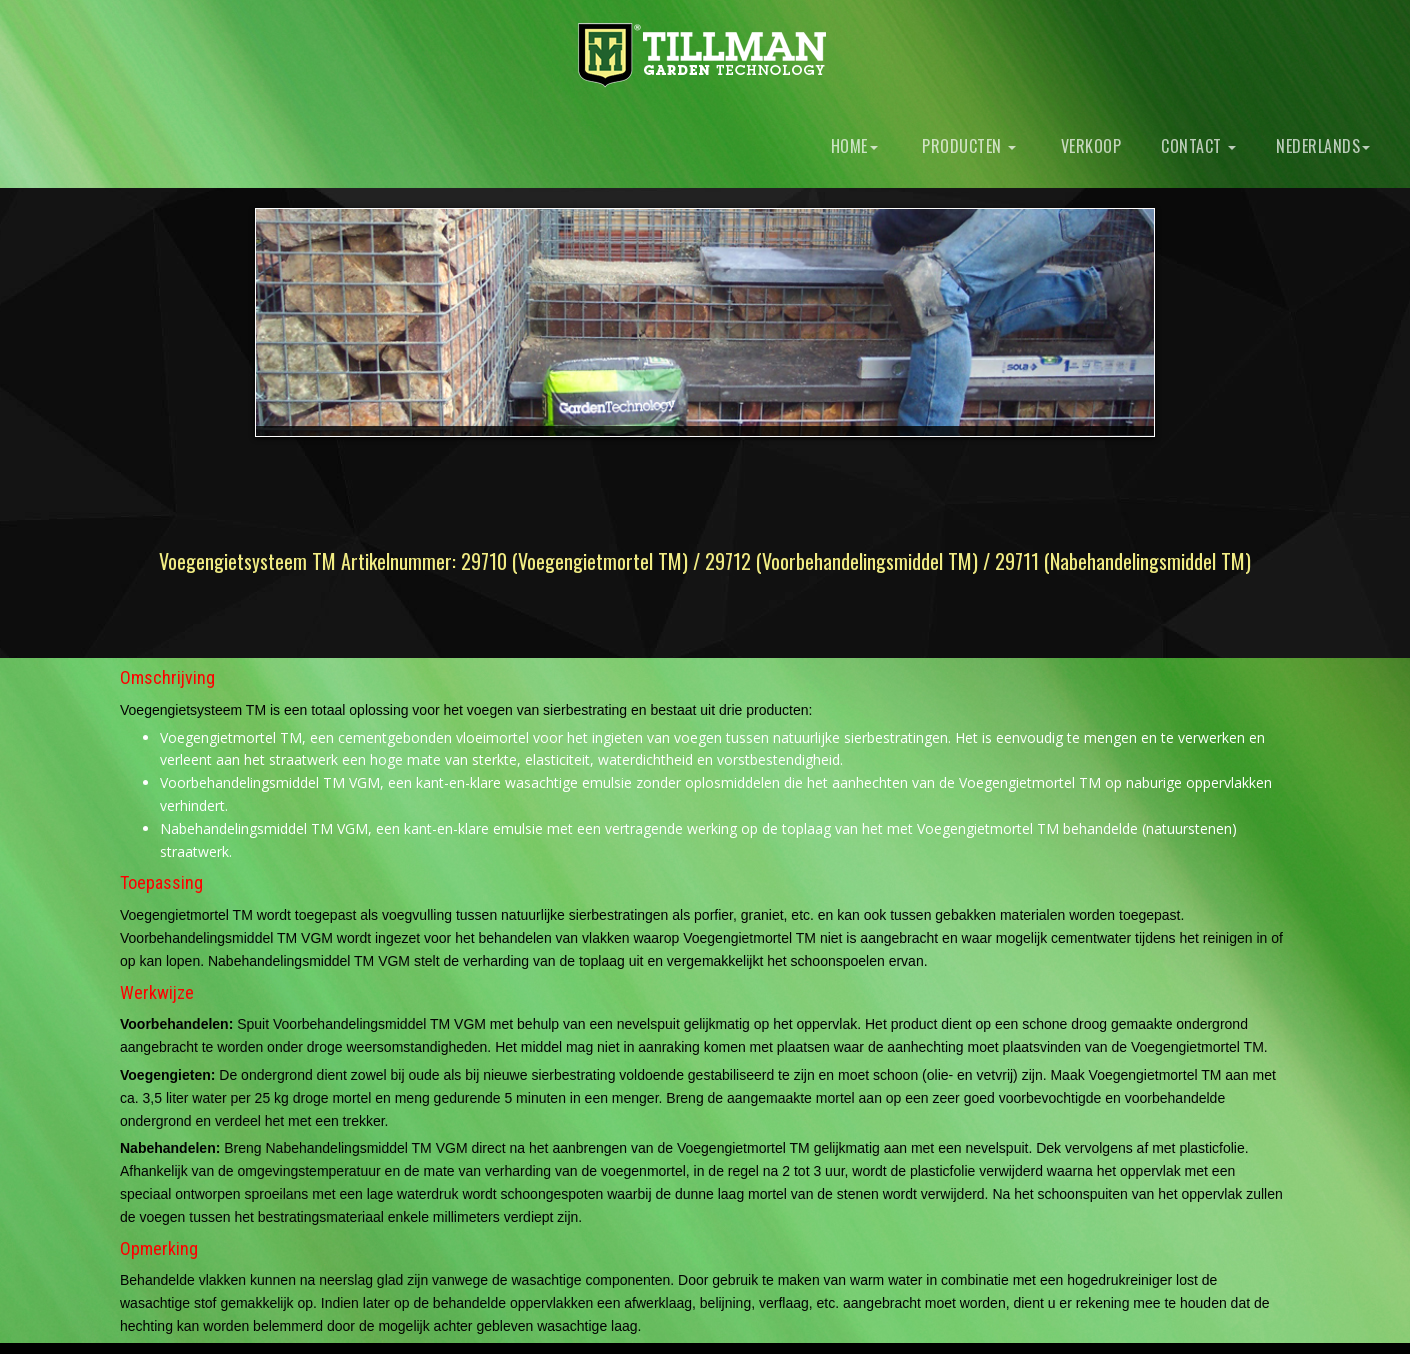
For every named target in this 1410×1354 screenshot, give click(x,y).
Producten (967, 146)
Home (852, 146)
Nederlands (1323, 146)
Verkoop (1088, 146)
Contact (1198, 146)
